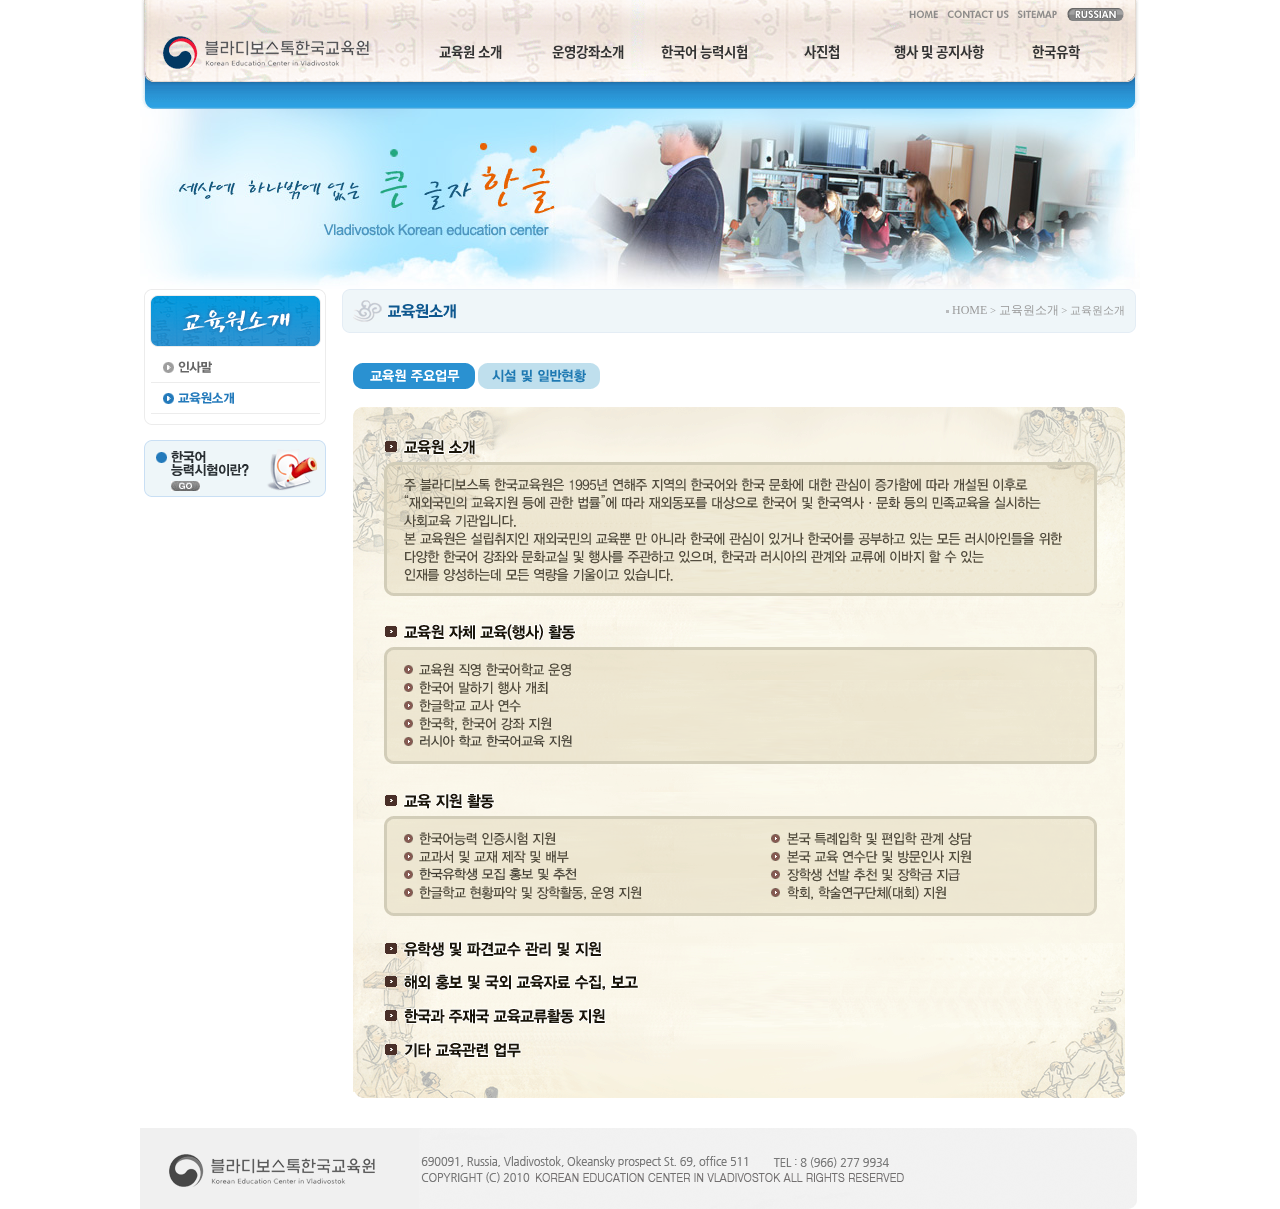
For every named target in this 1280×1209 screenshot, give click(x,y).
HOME (969, 310)
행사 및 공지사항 (939, 51)
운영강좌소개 (588, 51)
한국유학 (1056, 51)
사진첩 (822, 51)
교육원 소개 (470, 51)
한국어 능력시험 (704, 51)
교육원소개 (1029, 310)
